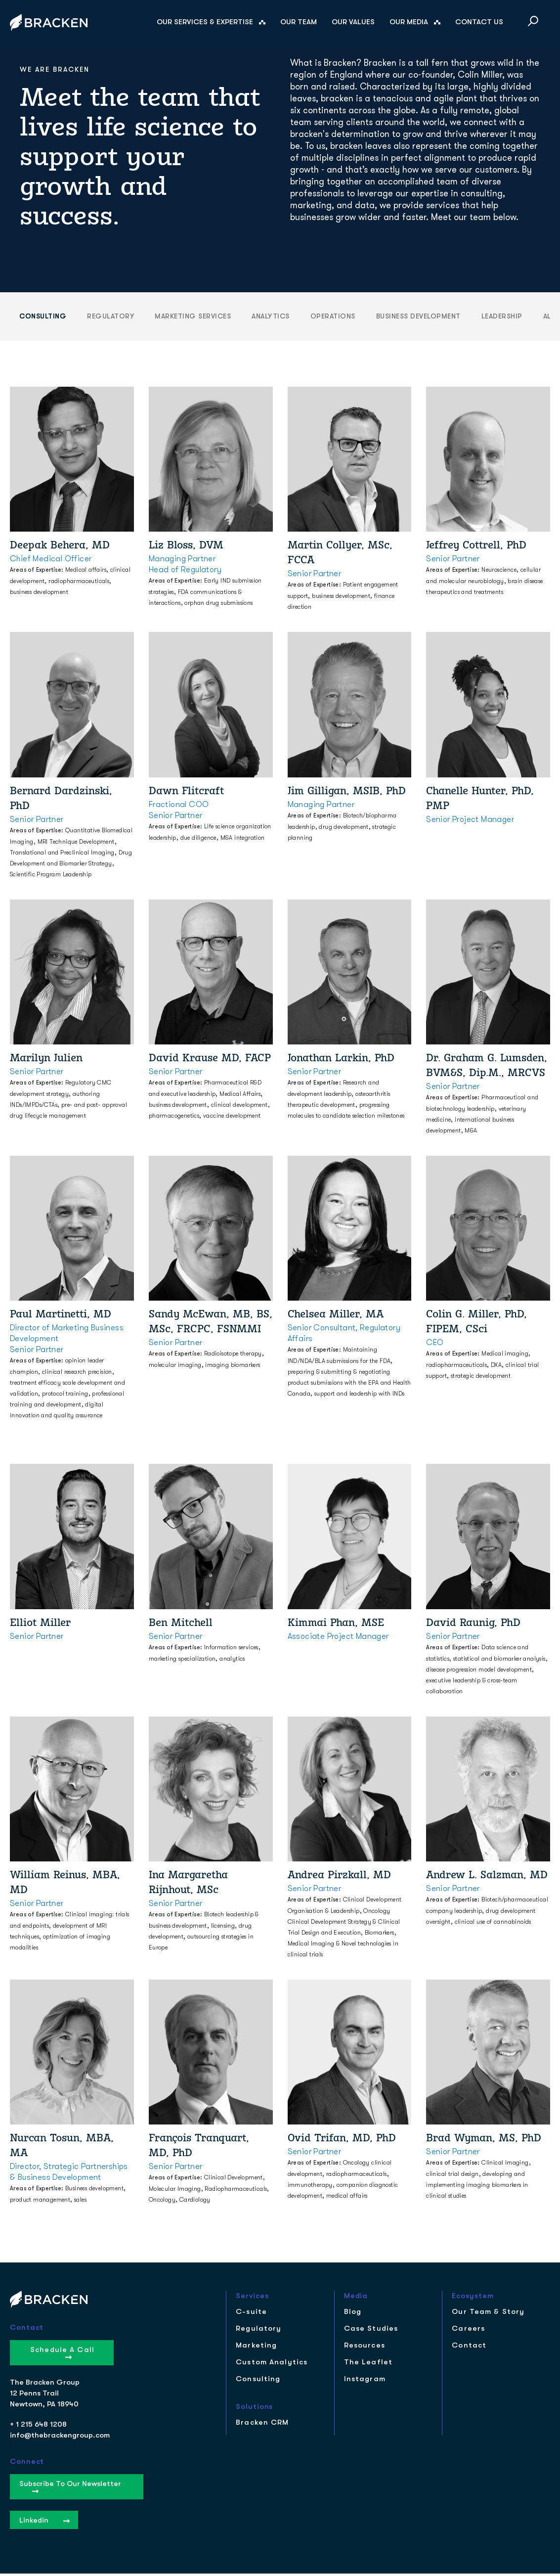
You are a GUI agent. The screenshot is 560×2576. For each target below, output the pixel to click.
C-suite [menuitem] (251, 2314)
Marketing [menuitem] (256, 2348)
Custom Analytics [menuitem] (271, 2364)
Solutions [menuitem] (254, 2409)
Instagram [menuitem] (365, 2381)
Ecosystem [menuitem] (472, 2298)
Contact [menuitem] (469, 2348)
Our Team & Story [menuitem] (488, 2314)
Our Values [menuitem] (353, 21)
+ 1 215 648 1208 (38, 2426)
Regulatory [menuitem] (258, 2331)
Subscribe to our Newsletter (70, 2488)
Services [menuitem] (252, 2298)
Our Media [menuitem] (408, 21)
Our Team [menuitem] (298, 21)
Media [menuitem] (356, 2298)
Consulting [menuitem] (258, 2381)
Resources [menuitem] (364, 2348)
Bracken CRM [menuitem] (262, 2425)
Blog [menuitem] (352, 2314)
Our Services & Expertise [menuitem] (205, 21)
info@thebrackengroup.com (60, 2437)
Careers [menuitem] (468, 2331)
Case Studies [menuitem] (371, 2331)
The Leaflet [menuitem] (368, 2364)
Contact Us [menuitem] (479, 21)
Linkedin (44, 2522)
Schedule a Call (62, 2354)
